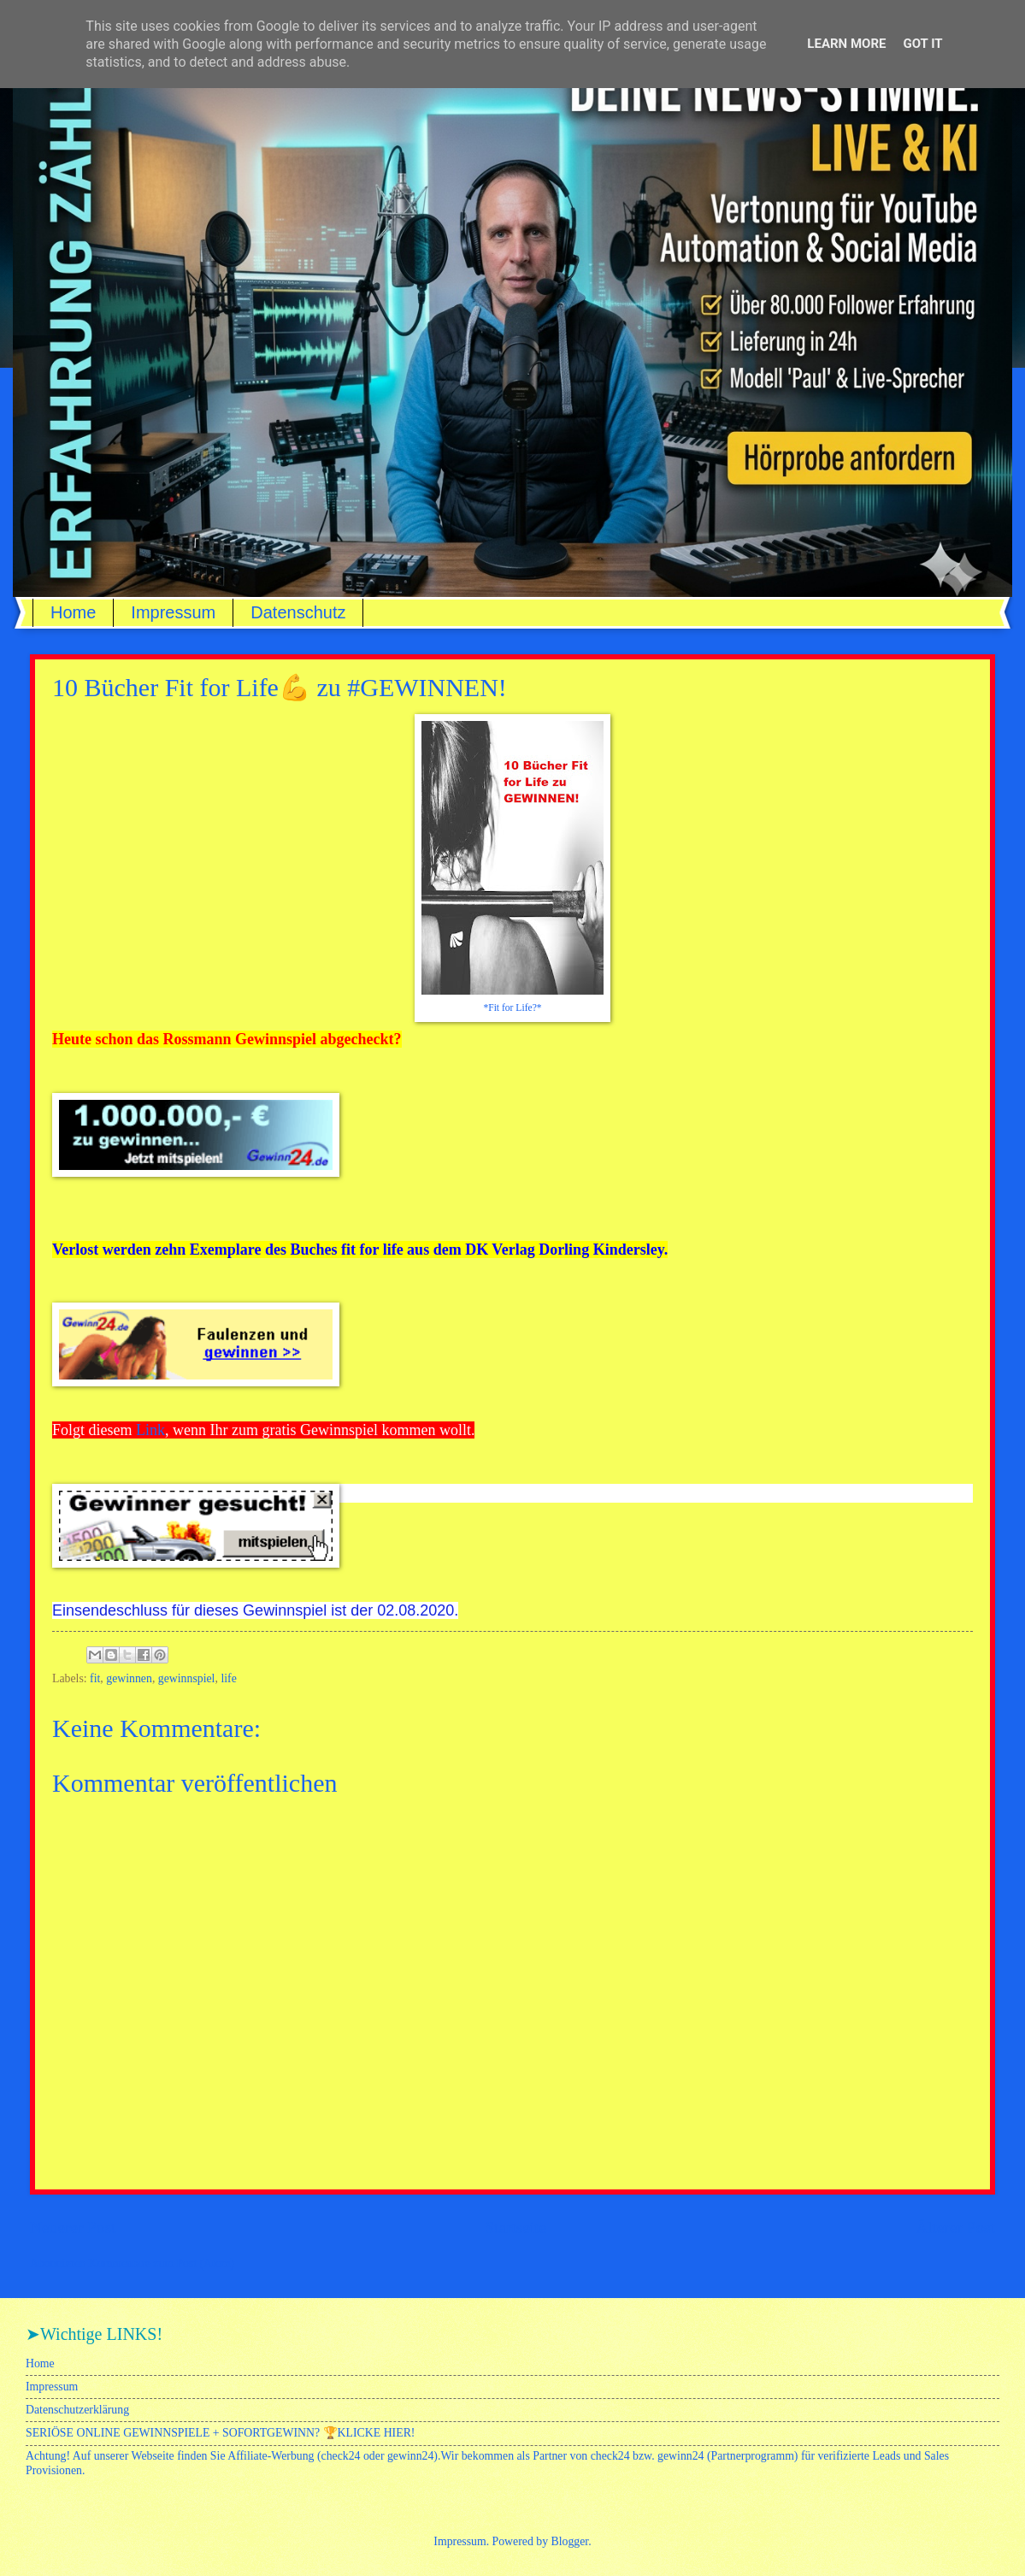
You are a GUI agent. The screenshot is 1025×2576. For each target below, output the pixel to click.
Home (73, 612)
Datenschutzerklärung (77, 2409)
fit (95, 1678)
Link (150, 1430)
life (228, 1678)
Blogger (570, 2541)
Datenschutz (297, 612)
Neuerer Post (72, 2227)
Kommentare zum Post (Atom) (162, 2263)
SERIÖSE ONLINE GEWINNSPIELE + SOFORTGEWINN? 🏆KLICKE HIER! (220, 2432)
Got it (922, 43)
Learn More (846, 43)
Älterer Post (955, 2227)
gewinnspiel (186, 1678)
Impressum (173, 612)
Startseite (515, 2227)
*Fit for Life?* (512, 1007)
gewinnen (129, 1678)
